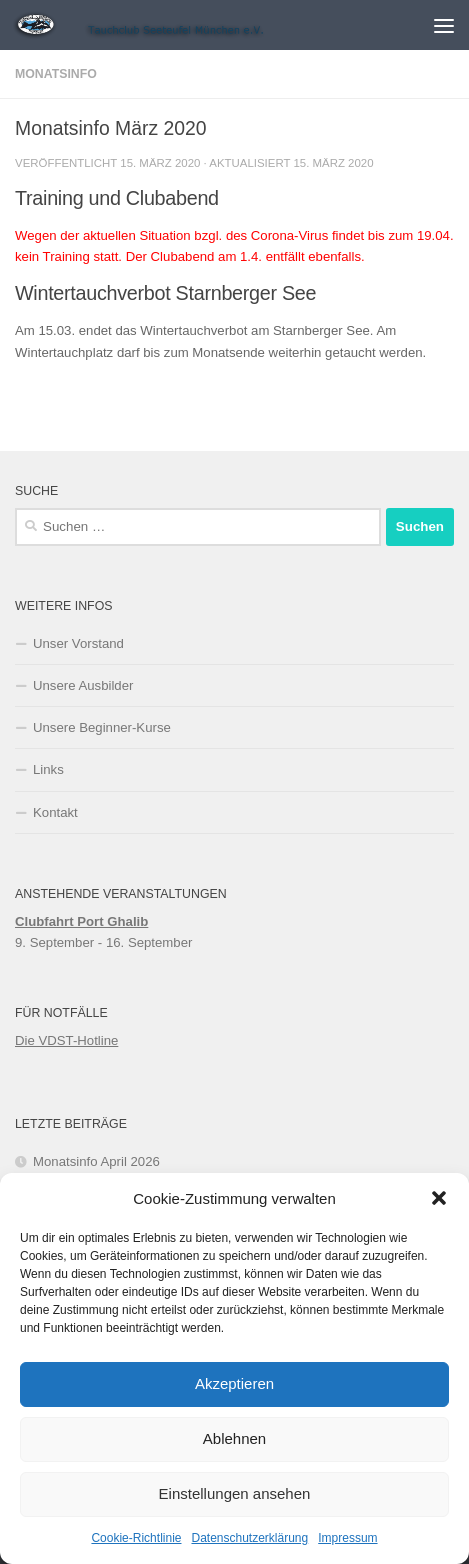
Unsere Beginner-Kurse (102, 727)
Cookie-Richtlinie (136, 1538)
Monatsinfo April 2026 (96, 1161)
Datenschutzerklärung (249, 1538)
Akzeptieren (234, 1383)
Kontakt (55, 812)
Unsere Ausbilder (83, 685)
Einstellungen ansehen (235, 1493)
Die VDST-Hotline (66, 1040)
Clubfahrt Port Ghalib (81, 921)
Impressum (347, 1538)
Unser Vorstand (78, 643)
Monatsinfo (56, 74)
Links (48, 769)
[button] (439, 1198)
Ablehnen (234, 1438)
